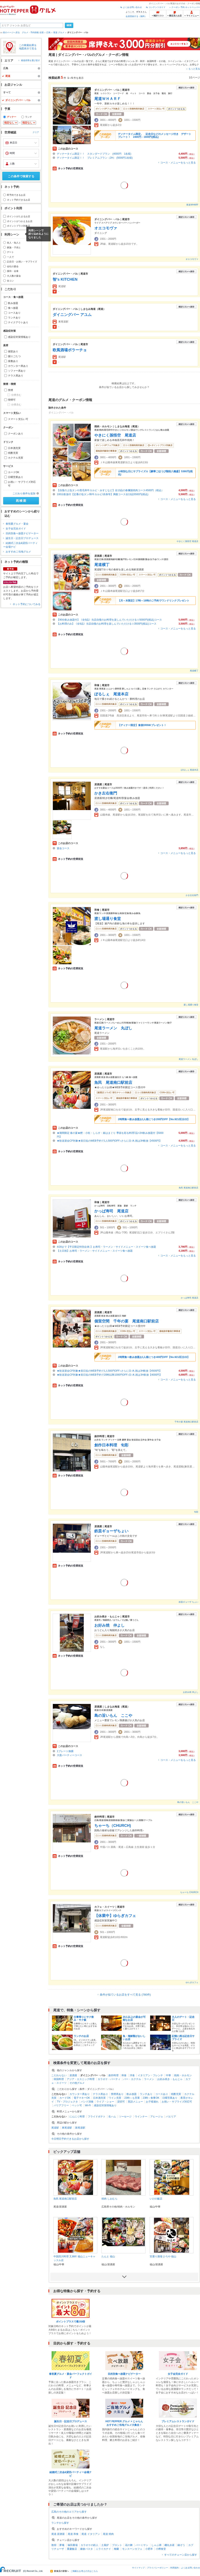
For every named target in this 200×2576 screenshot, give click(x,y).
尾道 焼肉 (108, 2534)
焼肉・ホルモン (183, 2075)
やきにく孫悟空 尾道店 (115, 435)
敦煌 (53, 2545)
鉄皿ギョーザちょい (111, 1531)
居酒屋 (73, 2075)
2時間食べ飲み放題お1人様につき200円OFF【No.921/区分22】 (154, 1119)
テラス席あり (15, 375)
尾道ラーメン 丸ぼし (113, 1028)
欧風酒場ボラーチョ (70, 350)
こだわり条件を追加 (24, 493)
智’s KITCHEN (65, 279)
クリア (36, 132)
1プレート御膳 (65, 1751)
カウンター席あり (18, 365)
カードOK (13, 472)
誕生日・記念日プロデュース (22, 538)
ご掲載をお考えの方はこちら (84, 2571)
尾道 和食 (73, 2534)
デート (10, 252)
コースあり (14, 312)
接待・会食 (13, 271)
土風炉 (105, 2545)
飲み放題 (13, 303)
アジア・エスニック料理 (81, 2079)
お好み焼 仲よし (109, 1625)
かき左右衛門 (105, 793)
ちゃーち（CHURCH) (112, 1825)
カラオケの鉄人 (89, 2545)
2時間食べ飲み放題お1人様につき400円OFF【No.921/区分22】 (154, 1357)
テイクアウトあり (18, 322)
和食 (124, 2075)
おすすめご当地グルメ (18, 551)
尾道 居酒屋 (58, 2534)
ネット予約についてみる (26, 604)
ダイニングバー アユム (72, 315)
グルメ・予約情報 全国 (33, 32)
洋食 (132, 2075)
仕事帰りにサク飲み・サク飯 (84, 2018)
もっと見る (194, 68)
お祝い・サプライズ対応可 (22, 483)
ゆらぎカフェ (192, 1982)
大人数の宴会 (14, 276)
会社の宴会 (13, 266)
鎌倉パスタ (86, 2548)
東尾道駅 (67, 2127)
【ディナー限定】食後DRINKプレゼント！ (142, 725)
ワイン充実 (115, 2097)
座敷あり (13, 361)
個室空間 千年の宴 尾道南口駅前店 (126, 1321)
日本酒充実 (14, 448)
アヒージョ (156, 2116)
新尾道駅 (80, 2127)
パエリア (171, 2116)
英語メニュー (135, 2101)
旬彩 (196, 1512)
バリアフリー (61, 2105)
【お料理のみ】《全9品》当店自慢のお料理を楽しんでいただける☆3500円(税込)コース (106, 623)
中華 (168, 2075)
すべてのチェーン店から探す (180, 2554)
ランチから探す (60, 2522)
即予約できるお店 (16, 195)
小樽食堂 (161, 2548)
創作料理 (113, 2075)
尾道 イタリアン (90, 2534)
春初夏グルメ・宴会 (17, 523)
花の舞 (129, 2545)
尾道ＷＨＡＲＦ (107, 99)
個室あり (13, 351)
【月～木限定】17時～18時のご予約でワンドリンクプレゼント (153, 600)
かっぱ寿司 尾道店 (111, 1211)
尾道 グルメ (58, 32)
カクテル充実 (15, 457)
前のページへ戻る (11, 32)
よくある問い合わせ (132, 7)
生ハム (112, 2116)
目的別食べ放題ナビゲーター (22, 533)
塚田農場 (73, 2545)
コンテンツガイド (157, 7)
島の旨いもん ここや (113, 1715)
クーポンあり (15, 433)
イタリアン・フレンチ (150, 2075)
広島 (48, 32)
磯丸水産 (169, 2545)
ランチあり (14, 317)
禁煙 (10, 390)
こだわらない (59, 2075)
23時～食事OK (151, 2097)
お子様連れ (152, 2101)
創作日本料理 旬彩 (111, 1445)
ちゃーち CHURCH (189, 1892)
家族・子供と (14, 247)
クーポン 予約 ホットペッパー (185, 7)
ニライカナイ (103, 2548)
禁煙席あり (117, 2094)
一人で (10, 257)
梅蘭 (116, 2548)
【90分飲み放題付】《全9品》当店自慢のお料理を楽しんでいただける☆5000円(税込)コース (109, 619)
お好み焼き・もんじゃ (170, 2079)
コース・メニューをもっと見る (178, 162)
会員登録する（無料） (136, 16)
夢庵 (61, 2545)
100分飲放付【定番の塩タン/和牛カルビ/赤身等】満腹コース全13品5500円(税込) (102, 494)
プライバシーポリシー (157, 2568)
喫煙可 (12, 399)
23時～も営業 (132, 2097)
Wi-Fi (88, 2105)
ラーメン (149, 2079)
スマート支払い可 (18, 419)
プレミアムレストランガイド (177, 2421)
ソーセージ (125, 2116)
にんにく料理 (77, 2116)
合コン (10, 280)
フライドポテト (96, 2116)
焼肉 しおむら (109, 2198)
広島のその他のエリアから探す (69, 2511)
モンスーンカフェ (132, 2548)
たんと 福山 (108, 2256)
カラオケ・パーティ (109, 2079)
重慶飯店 (72, 2548)
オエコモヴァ (105, 228)
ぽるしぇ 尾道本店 (111, 694)
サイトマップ (138, 2568)
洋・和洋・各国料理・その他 (150, 61)
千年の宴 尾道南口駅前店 (186, 1422)
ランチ (28, 117)
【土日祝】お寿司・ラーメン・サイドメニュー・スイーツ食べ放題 (95, 1250)
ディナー (11, 117)
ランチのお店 (81, 2036)
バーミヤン (142, 2545)
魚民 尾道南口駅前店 (113, 1082)
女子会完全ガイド (16, 528)
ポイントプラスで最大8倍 (70, 2321)
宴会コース (63, 848)
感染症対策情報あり (19, 336)
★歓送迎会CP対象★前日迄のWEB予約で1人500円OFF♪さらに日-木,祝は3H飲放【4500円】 (109, 1140)
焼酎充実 (13, 452)
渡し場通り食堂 (107, 919)
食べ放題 (13, 308)
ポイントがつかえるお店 (19, 221)
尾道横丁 (101, 565)
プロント (117, 2545)
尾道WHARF (192, 205)
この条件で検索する (21, 176)
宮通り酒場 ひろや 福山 (163, 2256)
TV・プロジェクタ (67, 2101)
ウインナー (141, 2116)
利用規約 (174, 2568)
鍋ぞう (181, 2545)
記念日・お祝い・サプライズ (22, 261)
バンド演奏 (87, 2101)
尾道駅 (55, 2127)
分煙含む (16, 394)
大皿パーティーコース (69, 1755)
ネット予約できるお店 (18, 200)
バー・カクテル (132, 2079)
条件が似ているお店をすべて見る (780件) (125, 1994)
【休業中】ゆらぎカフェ (115, 1916)
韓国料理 (59, 2079)
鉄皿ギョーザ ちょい (188, 1602)
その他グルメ (77, 2082)
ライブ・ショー (105, 2101)
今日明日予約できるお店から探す (70, 2138)
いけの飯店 (156, 2198)
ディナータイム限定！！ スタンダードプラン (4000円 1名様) (94, 153)
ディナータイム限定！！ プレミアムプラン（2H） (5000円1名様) (95, 157)
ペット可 (77, 2105)
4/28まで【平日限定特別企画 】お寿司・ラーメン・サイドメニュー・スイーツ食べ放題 (106, 1246)
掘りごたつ (14, 356)
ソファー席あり (17, 370)
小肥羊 (149, 2548)
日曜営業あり (15, 477)
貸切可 (121, 2101)
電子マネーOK (82, 2097)
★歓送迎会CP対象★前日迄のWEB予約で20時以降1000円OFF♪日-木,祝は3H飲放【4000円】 (109, 1374)
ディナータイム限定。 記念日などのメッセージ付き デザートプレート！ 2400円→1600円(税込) (154, 135)
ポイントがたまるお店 (18, 216)
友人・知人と (14, 242)
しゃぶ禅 (156, 2545)
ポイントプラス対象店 (18, 226)
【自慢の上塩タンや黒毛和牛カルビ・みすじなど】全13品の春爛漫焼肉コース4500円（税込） (110, 490)
